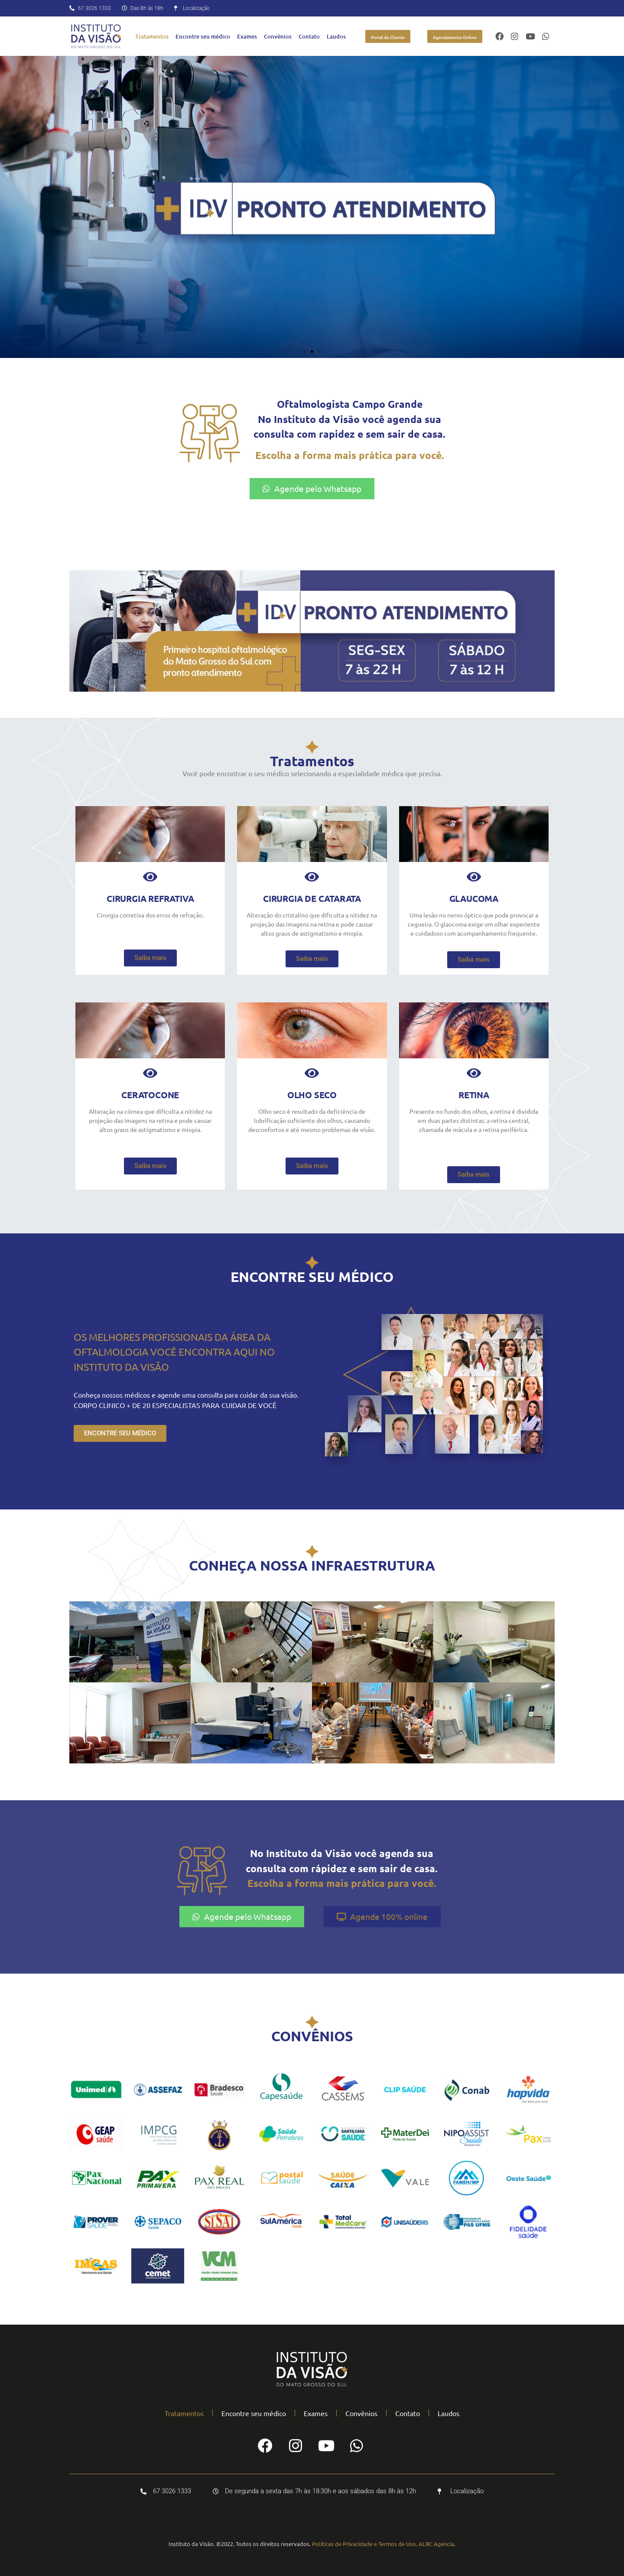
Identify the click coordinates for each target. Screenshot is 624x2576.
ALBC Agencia (436, 2543)
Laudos (336, 36)
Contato (309, 36)
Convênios (278, 36)
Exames (247, 36)
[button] (304, 351)
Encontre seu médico (203, 36)
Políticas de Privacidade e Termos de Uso (364, 2543)
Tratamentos (152, 36)
